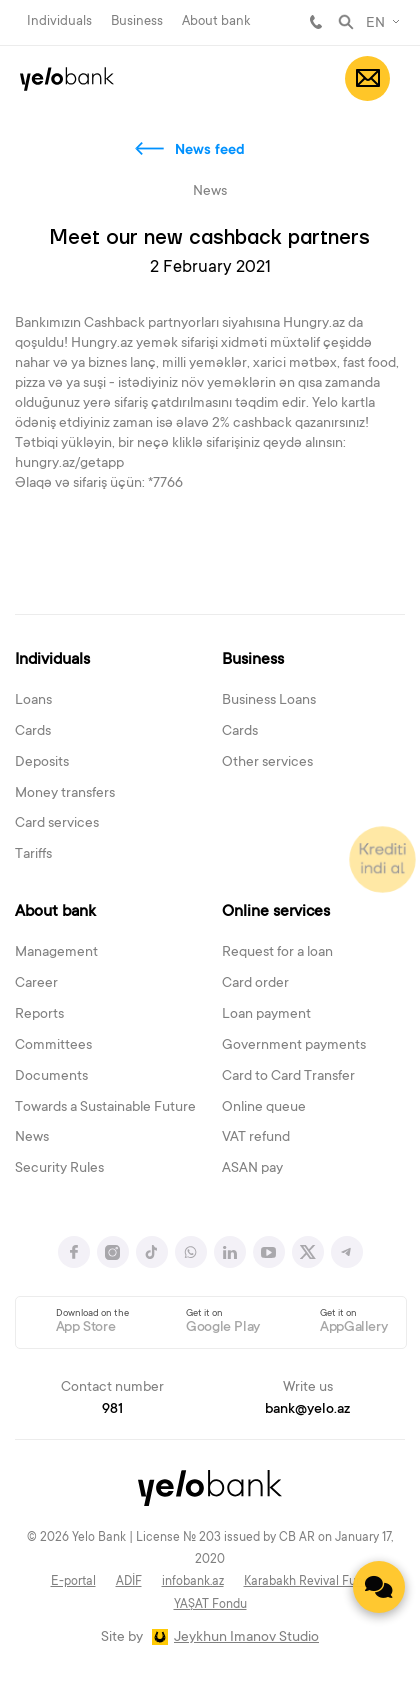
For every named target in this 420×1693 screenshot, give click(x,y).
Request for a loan (277, 953)
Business (137, 21)
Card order (255, 984)
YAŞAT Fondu (210, 1605)
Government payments (294, 1046)
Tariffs (33, 855)
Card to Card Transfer (288, 1077)
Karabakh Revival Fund (307, 1582)
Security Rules (59, 1169)
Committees (53, 1046)
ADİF (129, 1582)
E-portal (73, 1582)
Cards (33, 732)
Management (56, 953)
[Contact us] (379, 1587)
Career (36, 984)
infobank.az (193, 1582)
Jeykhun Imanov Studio (246, 1638)
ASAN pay (252, 1169)
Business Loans (269, 701)
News (32, 1138)
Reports (39, 1015)
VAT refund (256, 1138)
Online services (276, 912)
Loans (33, 701)
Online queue (264, 1108)
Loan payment (266, 1015)
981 (316, 22)
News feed (210, 151)
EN (375, 24)
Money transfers (65, 794)
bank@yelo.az (307, 1410)
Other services (267, 763)
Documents (51, 1077)
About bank (216, 21)
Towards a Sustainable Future (105, 1108)
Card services (57, 824)
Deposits (42, 763)
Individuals (59, 21)
